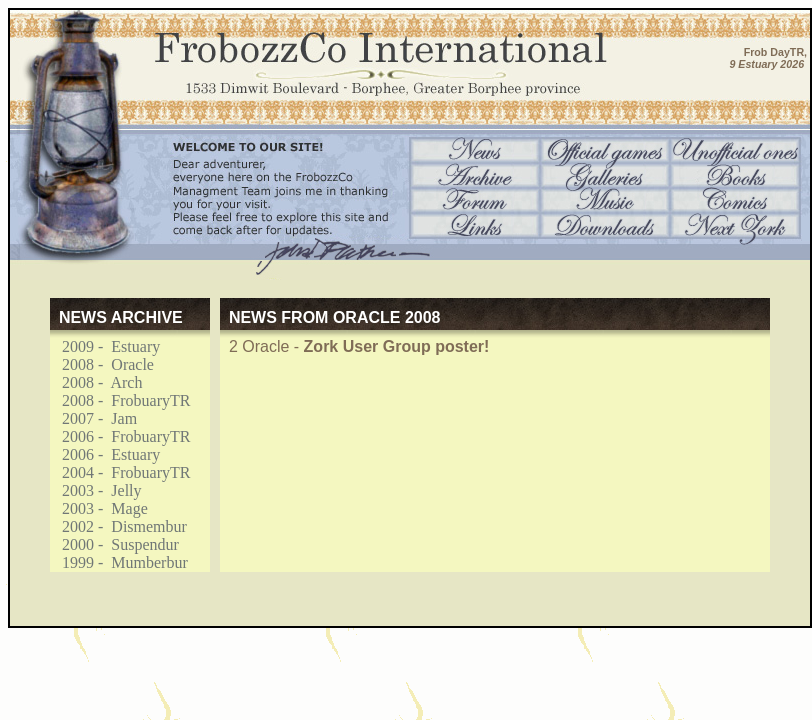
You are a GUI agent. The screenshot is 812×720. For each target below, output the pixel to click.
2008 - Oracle (102, 364)
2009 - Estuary (105, 346)
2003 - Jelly (96, 490)
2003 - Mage (99, 508)
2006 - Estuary (105, 454)
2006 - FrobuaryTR (120, 436)
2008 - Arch (96, 382)
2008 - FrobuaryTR (120, 400)
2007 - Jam (93, 418)
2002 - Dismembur (118, 526)
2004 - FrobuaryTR (120, 472)
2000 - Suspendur (114, 544)
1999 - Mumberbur (119, 562)
